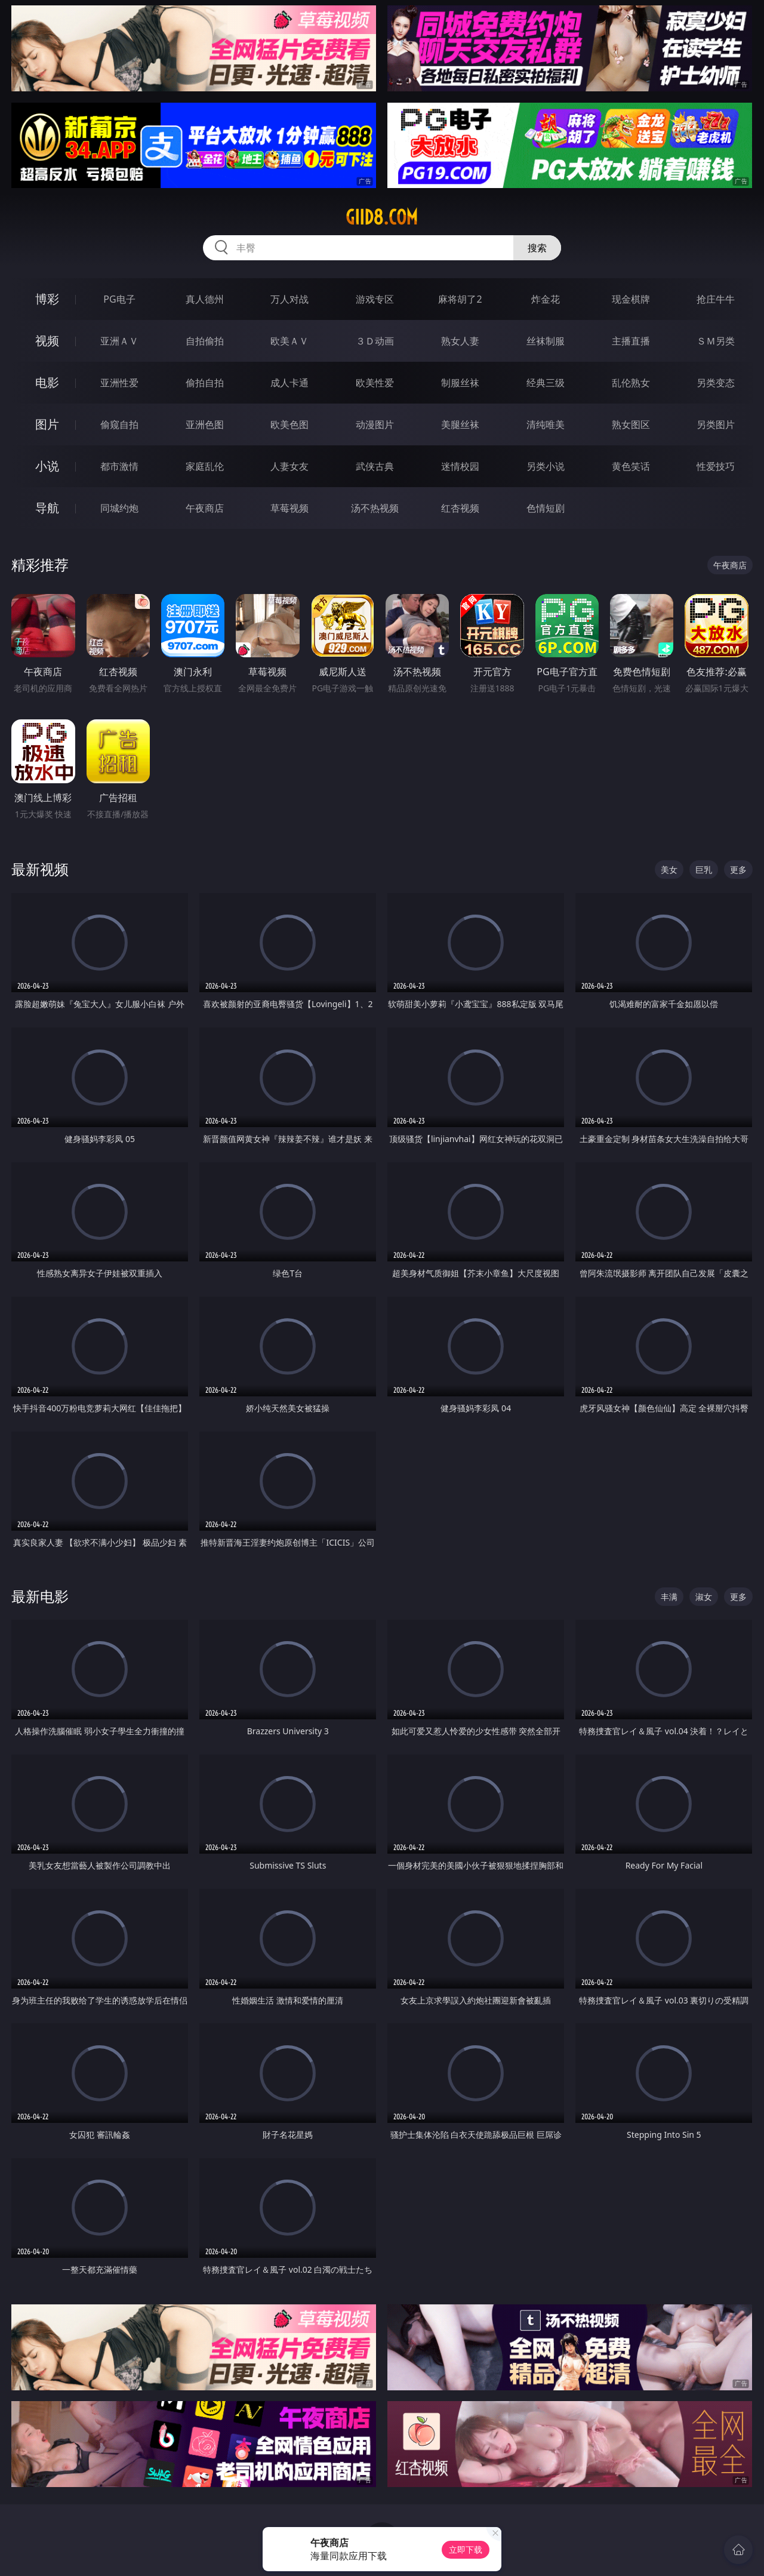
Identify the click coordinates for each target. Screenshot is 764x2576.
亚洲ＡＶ (119, 340)
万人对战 (289, 299)
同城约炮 (119, 508)
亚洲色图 (205, 424)
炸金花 (545, 299)
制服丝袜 (460, 382)
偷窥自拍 (119, 424)
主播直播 (631, 340)
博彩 (47, 299)
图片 (47, 424)
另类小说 (545, 466)
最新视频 (40, 869)
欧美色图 (289, 424)
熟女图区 (631, 424)
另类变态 (716, 382)
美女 (669, 869)
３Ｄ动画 (375, 340)
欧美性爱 (375, 382)
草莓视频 (289, 508)
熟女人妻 (460, 340)
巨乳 (703, 869)
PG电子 (119, 299)
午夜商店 (205, 508)
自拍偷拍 (205, 340)
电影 (47, 382)
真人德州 (205, 299)
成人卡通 (289, 382)
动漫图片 (375, 424)
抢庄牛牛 (716, 299)
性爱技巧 (716, 466)
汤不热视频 (375, 508)
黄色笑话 (631, 466)
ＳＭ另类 (716, 340)
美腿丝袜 (460, 424)
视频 (47, 341)
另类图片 (716, 424)
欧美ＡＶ (289, 340)
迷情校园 (460, 466)
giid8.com (382, 217)
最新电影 (40, 1596)
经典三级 (545, 382)
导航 (47, 508)
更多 (738, 869)
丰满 (669, 1596)
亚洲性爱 (119, 382)
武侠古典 (375, 466)
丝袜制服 (545, 340)
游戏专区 (375, 299)
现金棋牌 (631, 299)
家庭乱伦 (205, 466)
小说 (47, 466)
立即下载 (465, 2549)
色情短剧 (545, 508)
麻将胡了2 (460, 299)
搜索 (537, 247)
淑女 (703, 1596)
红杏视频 (460, 508)
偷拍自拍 (205, 382)
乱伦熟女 (631, 382)
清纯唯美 (545, 424)
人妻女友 (289, 466)
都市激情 (119, 466)
